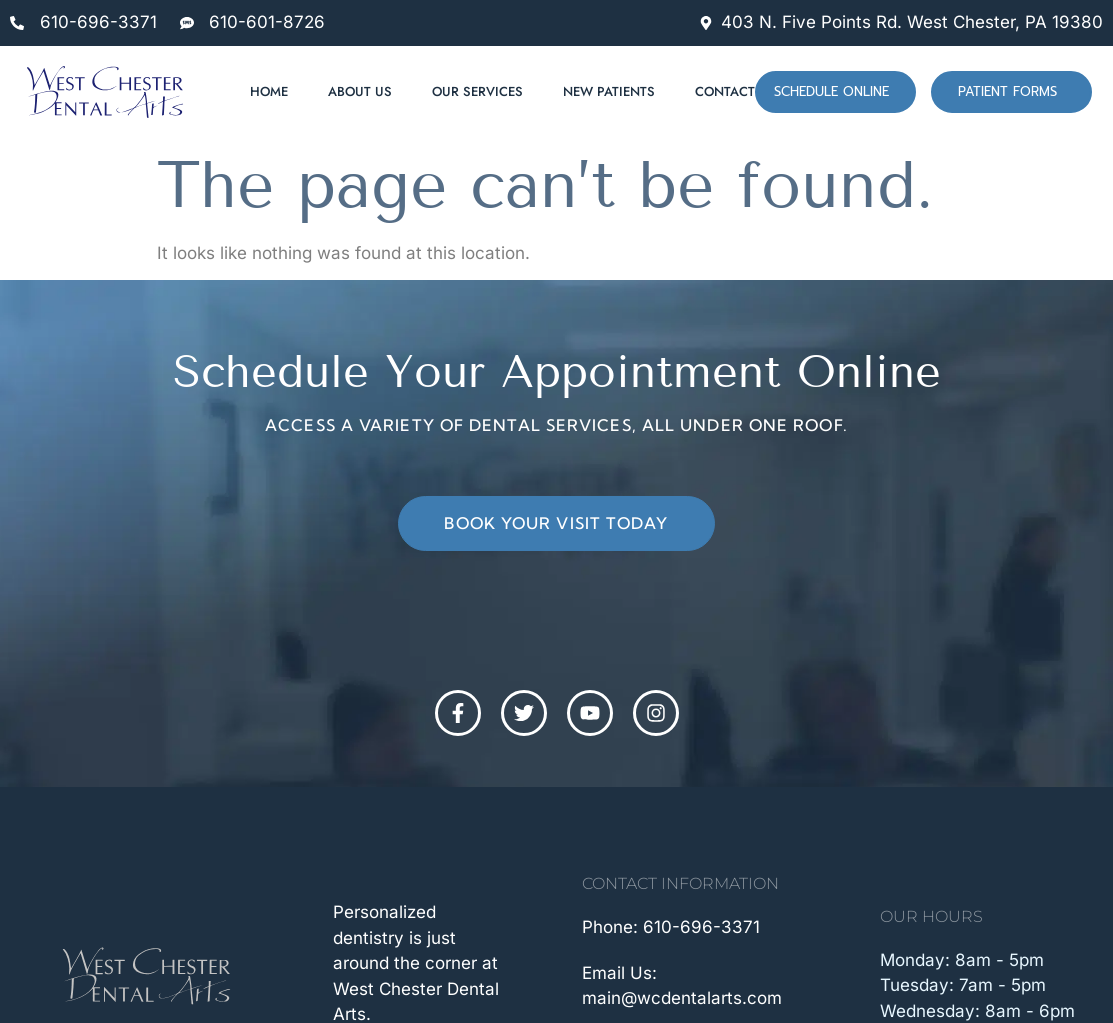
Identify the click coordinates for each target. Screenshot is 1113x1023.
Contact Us (735, 91)
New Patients (609, 91)
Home (269, 91)
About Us (360, 91)
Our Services (477, 91)
